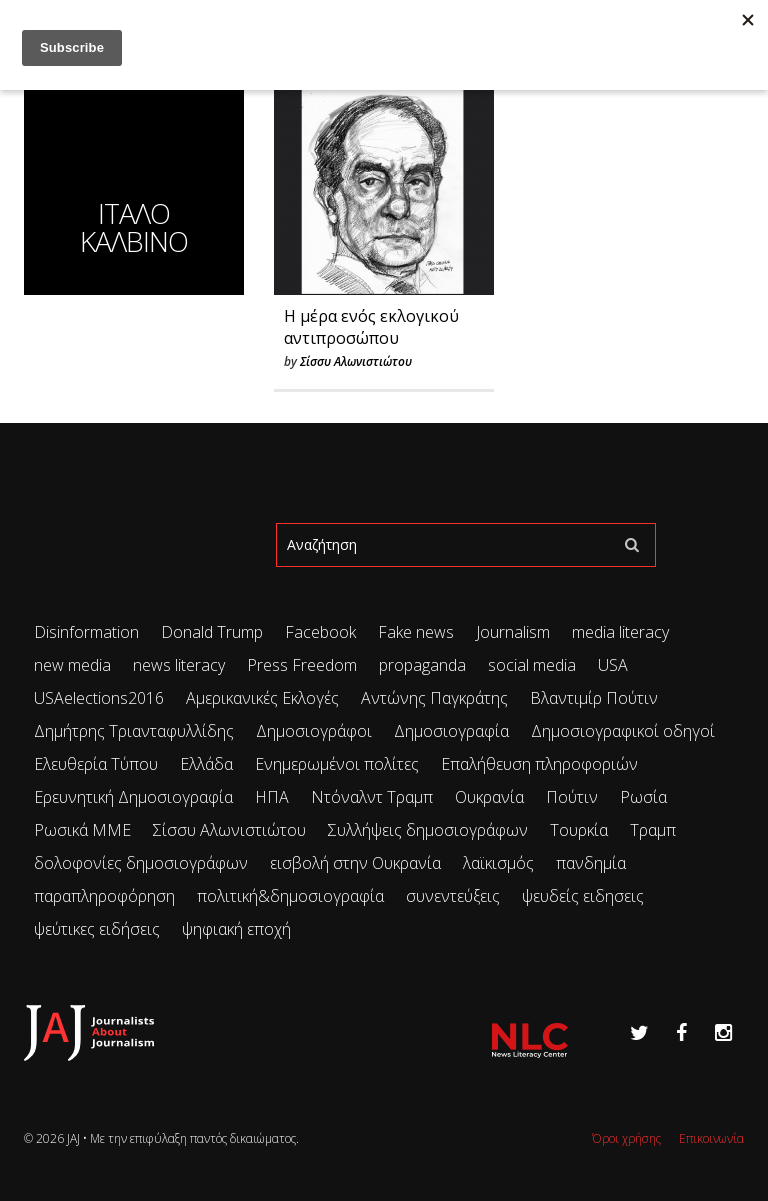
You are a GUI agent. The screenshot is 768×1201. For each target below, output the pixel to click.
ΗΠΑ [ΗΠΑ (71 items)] (272, 797)
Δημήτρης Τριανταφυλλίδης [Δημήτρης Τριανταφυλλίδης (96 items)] (134, 731)
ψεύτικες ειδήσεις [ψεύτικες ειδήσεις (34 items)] (97, 929)
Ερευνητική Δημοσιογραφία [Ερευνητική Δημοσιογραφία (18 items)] (133, 797)
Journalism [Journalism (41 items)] (513, 632)
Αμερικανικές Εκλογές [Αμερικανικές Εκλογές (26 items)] (262, 698)
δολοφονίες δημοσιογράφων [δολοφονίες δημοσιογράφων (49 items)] (141, 863)
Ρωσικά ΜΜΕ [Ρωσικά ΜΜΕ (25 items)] (82, 830)
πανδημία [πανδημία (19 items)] (591, 863)
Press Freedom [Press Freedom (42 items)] (302, 665)
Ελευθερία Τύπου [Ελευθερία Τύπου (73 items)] (96, 764)
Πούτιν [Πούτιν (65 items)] (572, 797)
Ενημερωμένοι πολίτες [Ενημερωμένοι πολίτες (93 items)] (337, 764)
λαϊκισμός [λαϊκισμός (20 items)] (498, 863)
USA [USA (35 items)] (613, 665)
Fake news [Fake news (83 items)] (416, 632)
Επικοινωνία (711, 1138)
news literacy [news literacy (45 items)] (179, 665)
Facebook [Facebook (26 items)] (320, 632)
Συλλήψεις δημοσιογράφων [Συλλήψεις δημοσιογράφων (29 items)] (428, 830)
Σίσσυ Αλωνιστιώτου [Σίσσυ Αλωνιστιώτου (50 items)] (229, 830)
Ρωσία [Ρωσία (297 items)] (643, 797)
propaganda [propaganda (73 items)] (422, 665)
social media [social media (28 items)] (532, 665)
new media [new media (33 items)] (72, 665)
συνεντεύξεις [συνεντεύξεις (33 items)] (453, 896)
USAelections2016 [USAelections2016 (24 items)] (99, 698)
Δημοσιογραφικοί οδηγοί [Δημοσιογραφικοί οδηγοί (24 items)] (623, 731)
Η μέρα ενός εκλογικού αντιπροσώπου (371, 327)
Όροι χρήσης (626, 1138)
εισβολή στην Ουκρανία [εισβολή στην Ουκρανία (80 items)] (355, 863)
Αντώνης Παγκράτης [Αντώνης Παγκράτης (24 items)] (434, 698)
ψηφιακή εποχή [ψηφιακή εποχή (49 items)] (236, 929)
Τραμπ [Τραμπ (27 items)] (653, 830)
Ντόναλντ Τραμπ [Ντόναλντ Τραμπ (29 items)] (372, 797)
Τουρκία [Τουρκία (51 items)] (579, 830)
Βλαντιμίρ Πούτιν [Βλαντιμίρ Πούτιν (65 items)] (594, 698)
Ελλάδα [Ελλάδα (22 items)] (206, 764)
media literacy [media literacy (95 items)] (620, 632)
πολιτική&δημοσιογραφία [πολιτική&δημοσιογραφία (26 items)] (290, 896)
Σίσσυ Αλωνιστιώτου (356, 361)
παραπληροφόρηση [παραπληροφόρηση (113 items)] (104, 896)
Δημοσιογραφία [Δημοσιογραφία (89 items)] (451, 731)
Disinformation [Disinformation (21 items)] (86, 632)
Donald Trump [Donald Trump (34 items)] (212, 632)
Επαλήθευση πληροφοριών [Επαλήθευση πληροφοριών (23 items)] (539, 764)
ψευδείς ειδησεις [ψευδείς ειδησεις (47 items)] (583, 896)
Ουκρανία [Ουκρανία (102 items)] (489, 797)
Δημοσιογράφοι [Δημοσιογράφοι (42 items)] (314, 731)
